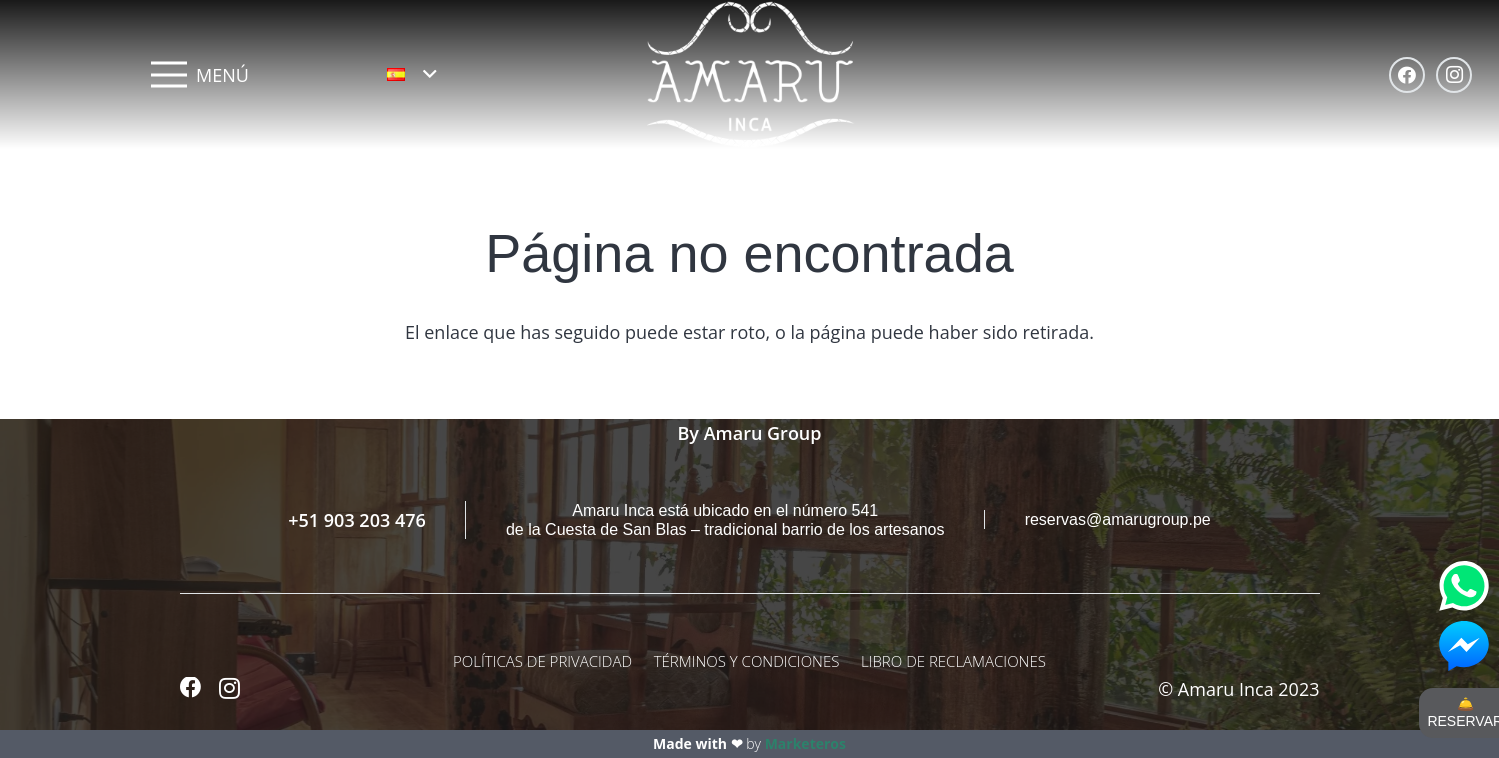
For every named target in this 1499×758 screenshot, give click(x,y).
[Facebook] (1407, 75)
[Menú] (200, 75)
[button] (411, 74)
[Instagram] (1454, 75)
